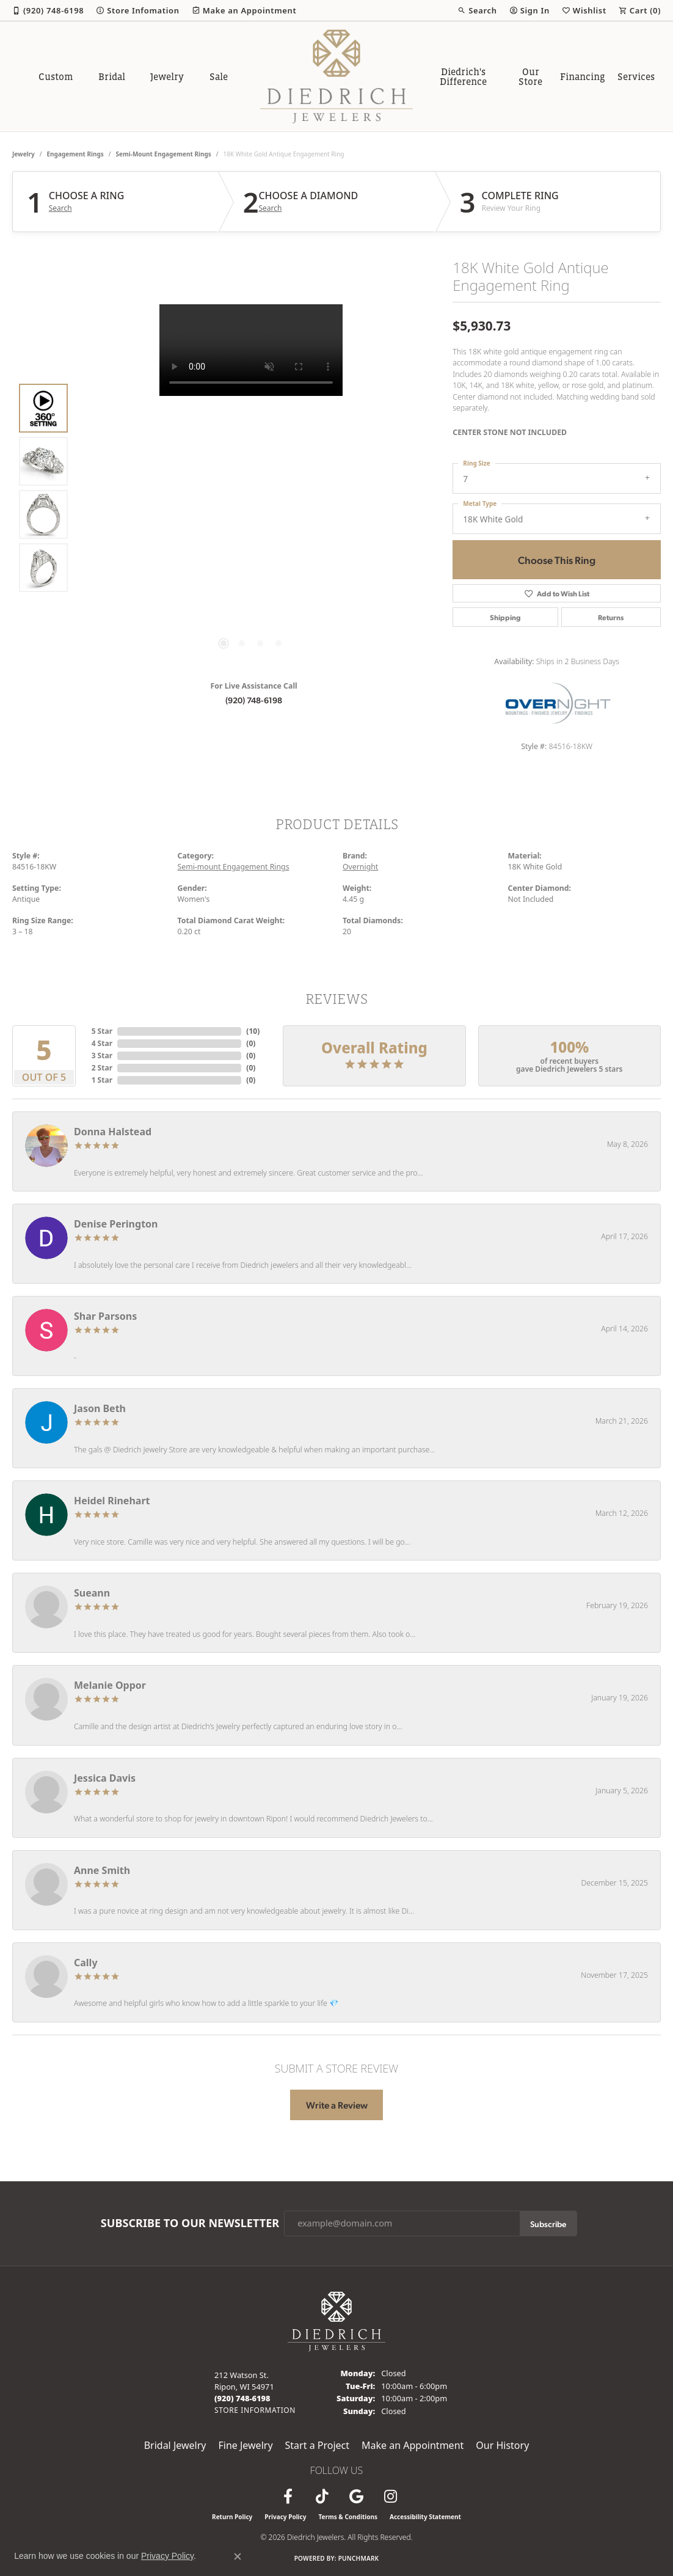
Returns (611, 617)
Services (636, 76)
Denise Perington (116, 1224)
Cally (86, 1962)
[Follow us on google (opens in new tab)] (356, 2496)
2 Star (102, 1068)
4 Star (102, 1043)
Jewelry (167, 76)
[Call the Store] (242, 2398)
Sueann (92, 1593)
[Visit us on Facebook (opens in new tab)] (287, 2496)
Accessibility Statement (425, 2517)
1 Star (102, 1080)
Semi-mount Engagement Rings (163, 154)
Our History (502, 2445)
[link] (48, 10)
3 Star (102, 1055)
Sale (218, 76)
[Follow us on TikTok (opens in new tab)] (322, 2496)
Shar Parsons (105, 1316)
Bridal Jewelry (175, 2445)
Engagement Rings (75, 154)
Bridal (111, 76)
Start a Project (317, 2445)
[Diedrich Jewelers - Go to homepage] (336, 2320)
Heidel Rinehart (112, 1500)
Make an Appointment (413, 2445)
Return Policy (232, 2517)
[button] (477, 10)
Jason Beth (100, 1408)
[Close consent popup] (237, 2556)
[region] (251, 487)
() (253, 1031)
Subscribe (548, 2223)
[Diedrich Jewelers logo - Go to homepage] (336, 76)
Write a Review (337, 2105)
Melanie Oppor (110, 1685)
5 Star (102, 1031)
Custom (55, 76)
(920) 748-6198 (253, 699)
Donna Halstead (112, 1131)
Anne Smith (102, 1870)
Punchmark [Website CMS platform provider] (358, 2558)
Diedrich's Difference (463, 76)
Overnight (360, 867)
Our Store (530, 76)
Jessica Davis (105, 1778)
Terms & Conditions (347, 2517)
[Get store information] (255, 2410)
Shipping (505, 617)
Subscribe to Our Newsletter (190, 2223)
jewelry (23, 154)
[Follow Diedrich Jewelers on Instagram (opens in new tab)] (390, 2496)
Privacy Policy (285, 2517)
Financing (582, 76)
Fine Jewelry (245, 2445)
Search (60, 208)
